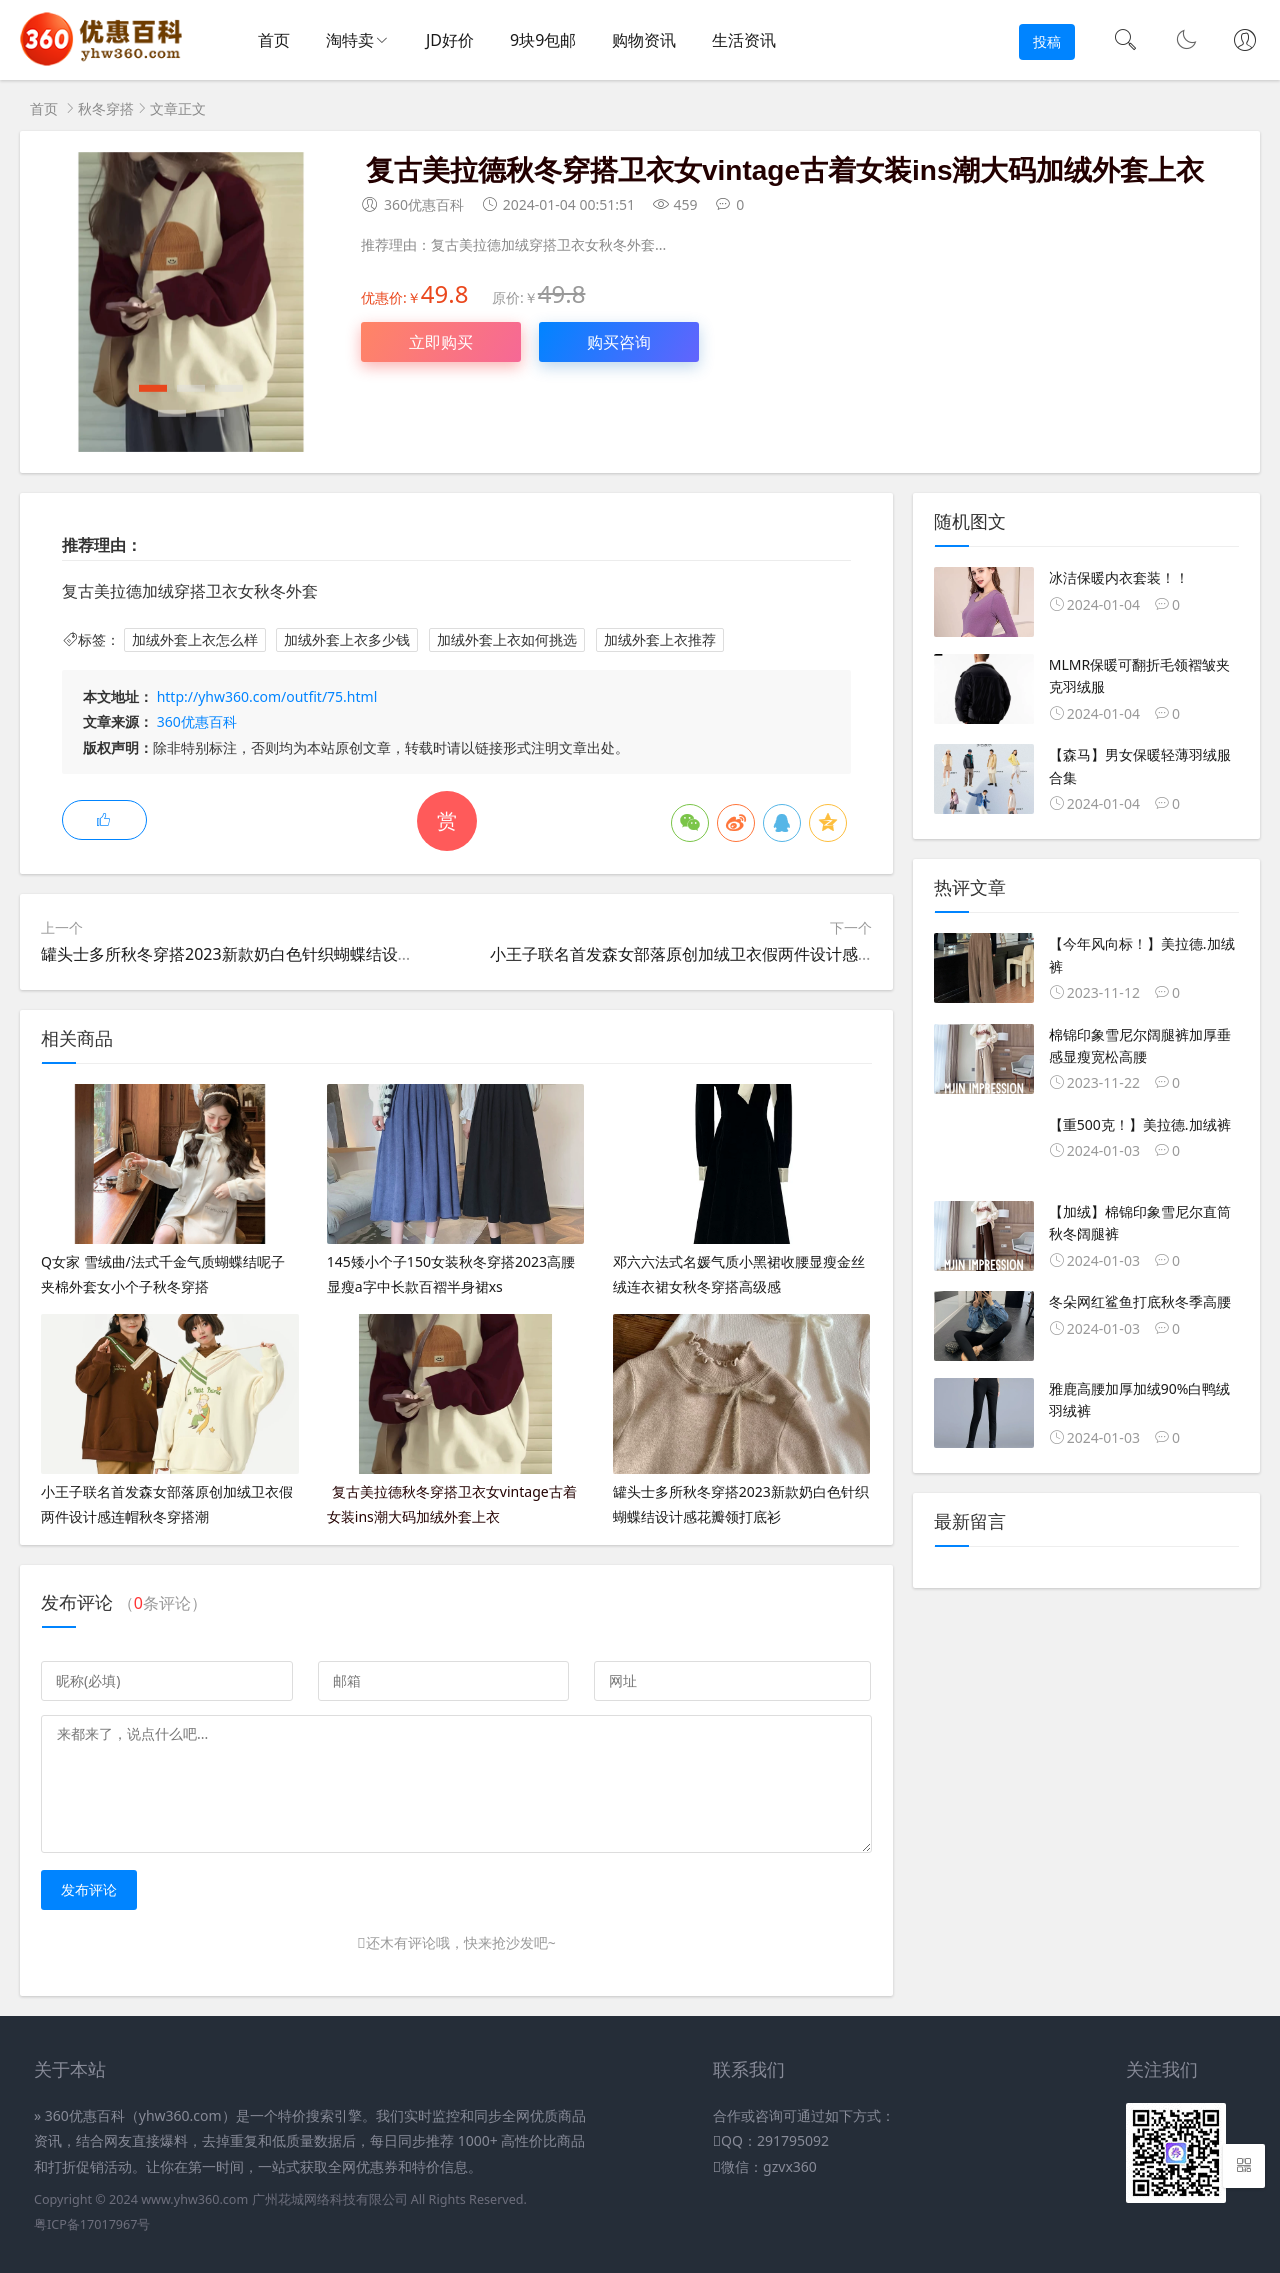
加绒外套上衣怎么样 (195, 639)
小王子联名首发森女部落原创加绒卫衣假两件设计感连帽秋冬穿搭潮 (730, 954)
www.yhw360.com (194, 2199)
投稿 (1047, 41)
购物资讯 (644, 40)
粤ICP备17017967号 (92, 2224)
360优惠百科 (197, 721)
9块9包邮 (543, 40)
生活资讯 (744, 40)
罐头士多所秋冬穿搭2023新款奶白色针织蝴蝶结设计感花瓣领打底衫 (283, 954)
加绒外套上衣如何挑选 (507, 639)
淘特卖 (350, 40)
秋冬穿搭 (106, 108)
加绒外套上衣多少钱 (347, 639)
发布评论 (89, 1889)
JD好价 (450, 40)
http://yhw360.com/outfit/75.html (267, 696)
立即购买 (441, 342)
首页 (274, 40)
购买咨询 (619, 342)
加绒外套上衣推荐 (660, 639)
